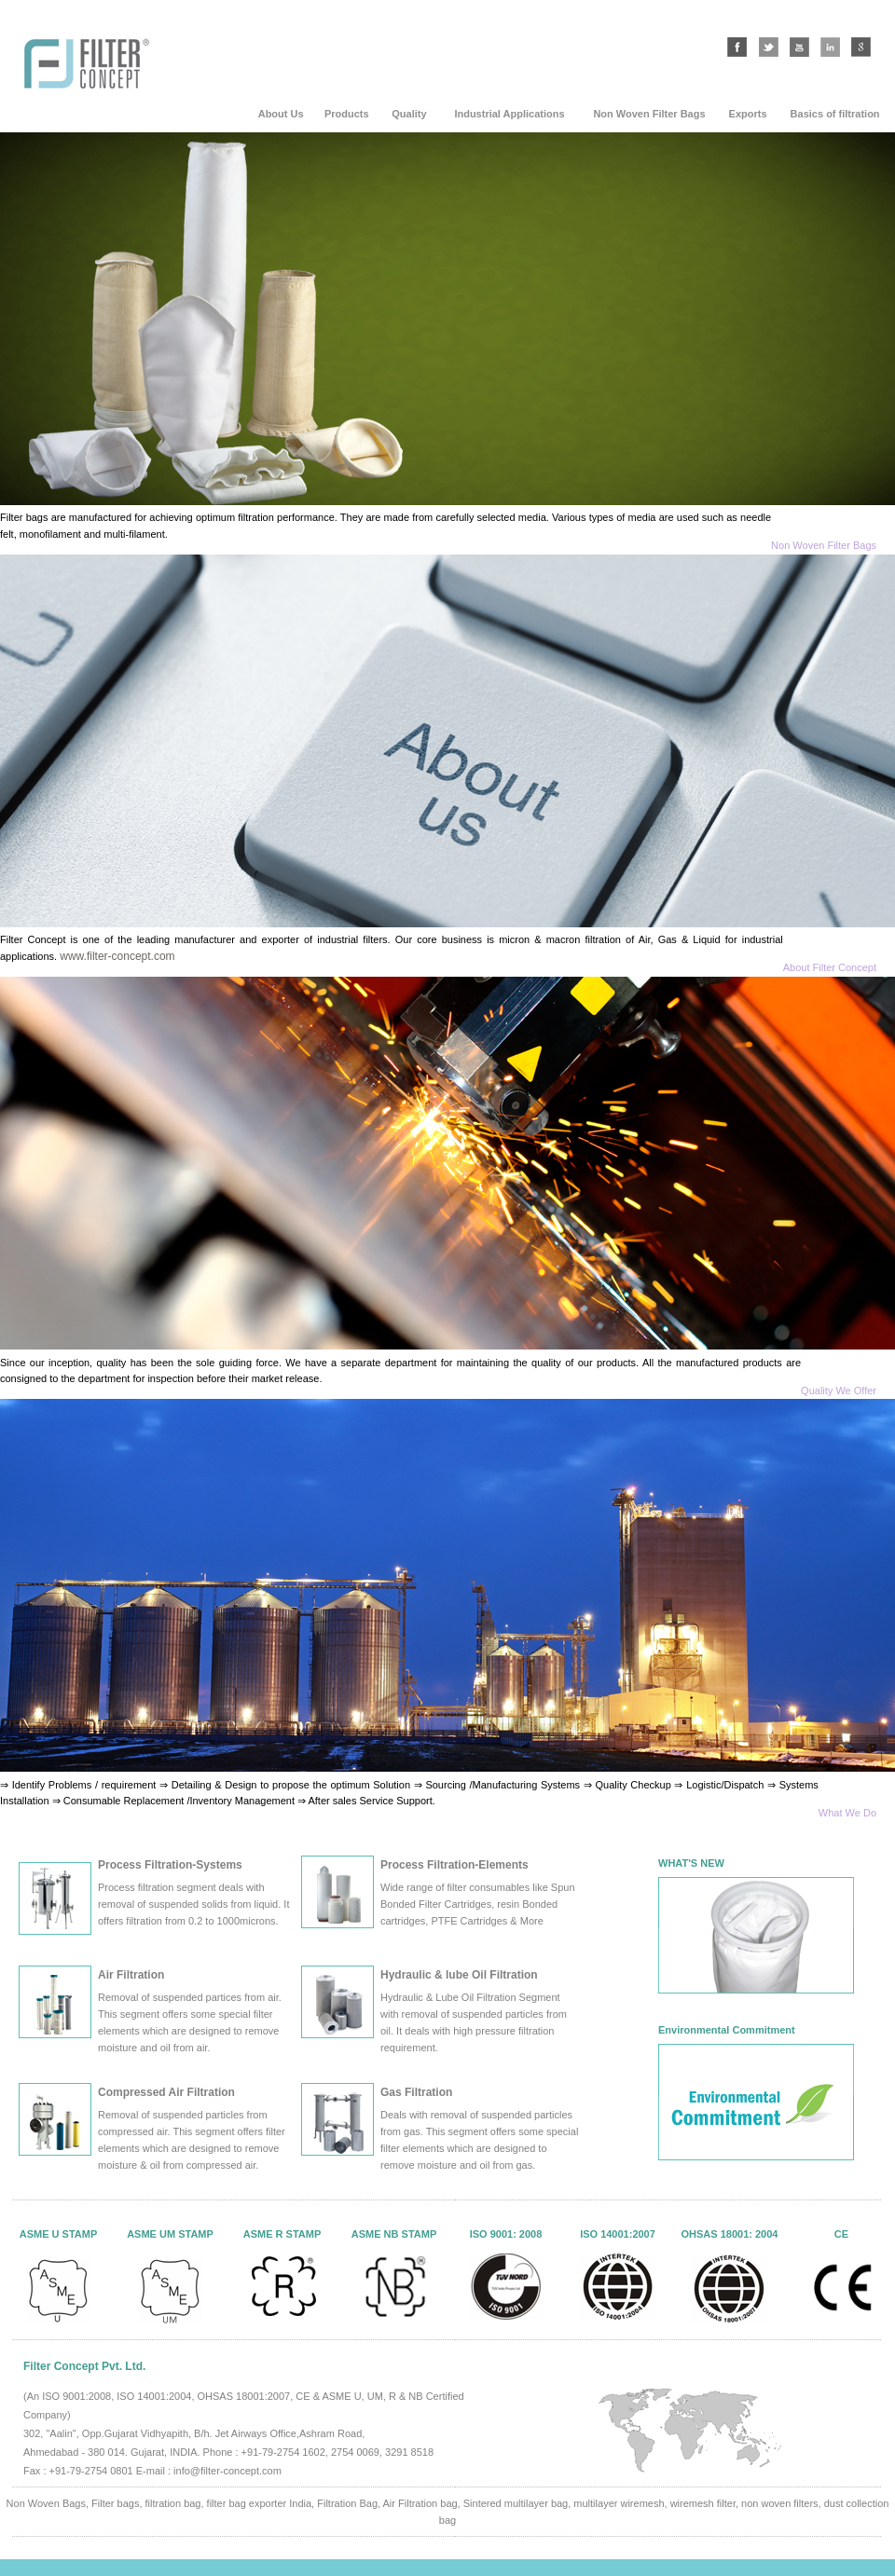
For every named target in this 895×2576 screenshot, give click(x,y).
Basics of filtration (835, 113)
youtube (799, 47)
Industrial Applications (509, 113)
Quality (409, 113)
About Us (281, 113)
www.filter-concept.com (117, 956)
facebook (737, 47)
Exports (748, 113)
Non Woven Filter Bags (649, 113)
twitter (768, 47)
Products (346, 113)
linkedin (830, 47)
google (861, 47)
